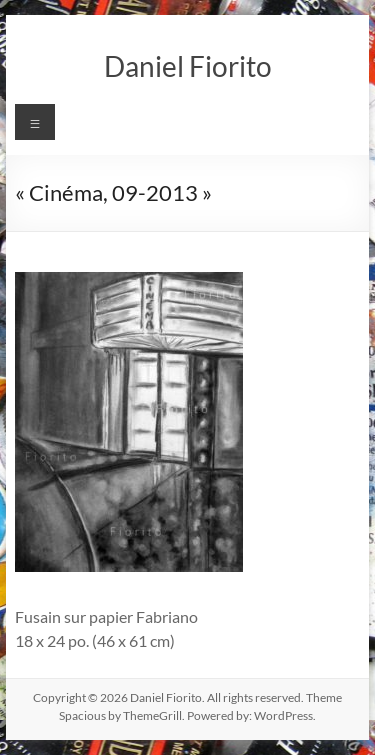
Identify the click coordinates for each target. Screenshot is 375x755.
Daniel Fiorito (188, 66)
